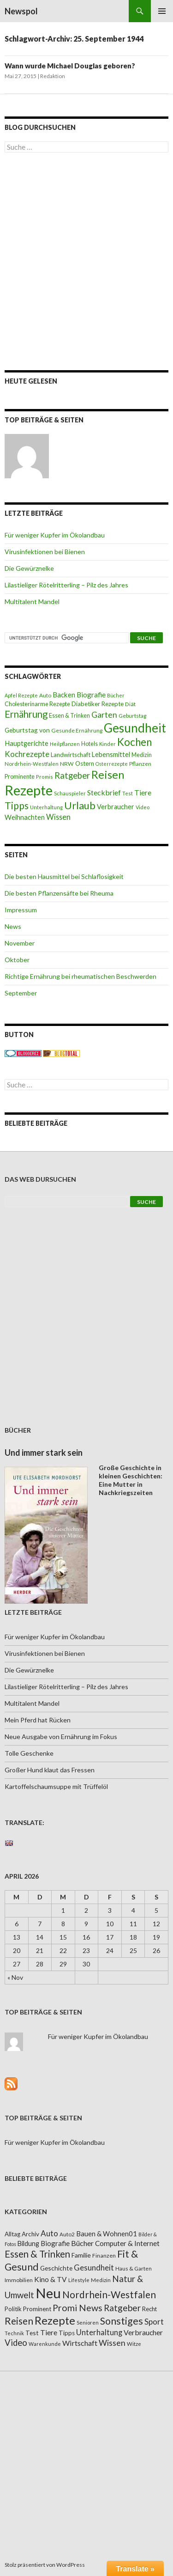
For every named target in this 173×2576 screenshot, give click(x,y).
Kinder (107, 744)
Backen (64, 694)
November (20, 943)
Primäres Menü (162, 11)
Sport (154, 2321)
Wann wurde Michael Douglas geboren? (70, 65)
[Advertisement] (86, 261)
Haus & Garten (133, 2268)
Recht (149, 2309)
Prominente (20, 776)
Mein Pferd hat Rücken (38, 1720)
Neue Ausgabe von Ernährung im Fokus (61, 1736)
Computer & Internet (127, 2243)
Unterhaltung (46, 807)
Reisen (107, 774)
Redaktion (52, 76)
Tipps (17, 805)
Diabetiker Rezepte (98, 704)
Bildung (28, 2243)
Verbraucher (115, 807)
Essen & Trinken (69, 715)
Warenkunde (45, 2344)
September (21, 993)
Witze (134, 2344)
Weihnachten (25, 817)
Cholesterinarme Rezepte (37, 704)
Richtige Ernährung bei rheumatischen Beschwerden (80, 976)
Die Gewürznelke (29, 568)
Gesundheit (135, 727)
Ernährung (26, 714)
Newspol (21, 11)
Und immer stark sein (44, 1452)
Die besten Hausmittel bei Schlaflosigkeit (64, 876)
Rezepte (29, 790)
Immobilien (19, 2280)
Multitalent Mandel (32, 601)
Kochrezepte (27, 754)
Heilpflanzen (65, 744)
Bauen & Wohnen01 (106, 2233)
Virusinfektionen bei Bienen (45, 551)
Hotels (89, 743)
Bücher (116, 695)
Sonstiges (121, 2321)
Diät (130, 704)
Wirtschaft (79, 2342)
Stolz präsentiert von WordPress (45, 2564)
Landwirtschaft (70, 754)
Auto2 (67, 2234)
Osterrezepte (111, 764)
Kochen (134, 742)
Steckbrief (104, 792)
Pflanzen (140, 763)
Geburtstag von (27, 730)
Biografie (91, 694)
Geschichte (56, 2268)
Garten (104, 715)
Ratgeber (72, 775)
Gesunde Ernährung (76, 730)
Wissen (58, 816)
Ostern (84, 763)
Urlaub (79, 805)
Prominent (37, 2309)
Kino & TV (50, 2279)
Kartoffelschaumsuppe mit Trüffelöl (56, 1786)
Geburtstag (132, 715)
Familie (81, 2255)
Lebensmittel (111, 754)
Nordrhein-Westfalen (32, 764)
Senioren (88, 2323)
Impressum (21, 910)
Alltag (12, 2234)
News (13, 926)
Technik (14, 2333)
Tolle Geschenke (29, 1753)
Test (127, 793)
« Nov (15, 1977)
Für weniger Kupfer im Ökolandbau (55, 535)
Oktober (17, 960)
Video (142, 807)
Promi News (77, 2307)
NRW (67, 763)
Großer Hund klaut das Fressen (50, 1770)
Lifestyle (78, 2280)
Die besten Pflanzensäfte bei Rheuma (59, 893)
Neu (48, 2293)
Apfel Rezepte (21, 695)
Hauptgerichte (26, 743)
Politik (13, 2309)
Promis (44, 777)
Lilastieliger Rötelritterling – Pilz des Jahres (66, 585)
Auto (45, 695)
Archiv (30, 2234)
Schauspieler (70, 793)
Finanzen (104, 2255)
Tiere (142, 792)
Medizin (141, 754)
